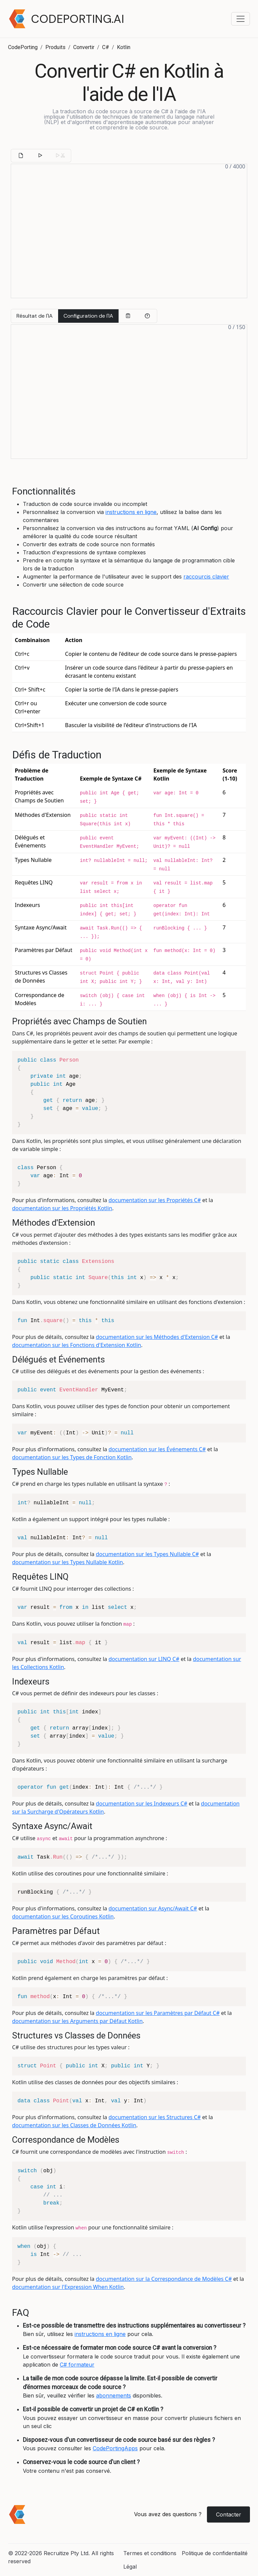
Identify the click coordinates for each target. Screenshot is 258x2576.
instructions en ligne (131, 512)
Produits (55, 47)
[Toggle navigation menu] (240, 19)
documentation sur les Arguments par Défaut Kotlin (77, 2021)
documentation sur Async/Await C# (153, 1908)
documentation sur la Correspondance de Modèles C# (164, 2279)
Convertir (83, 47)
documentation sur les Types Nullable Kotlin (67, 1562)
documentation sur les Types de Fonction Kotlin (72, 1457)
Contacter (228, 2514)
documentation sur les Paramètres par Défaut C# (158, 2013)
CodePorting (23, 47)
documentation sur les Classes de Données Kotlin (74, 2125)
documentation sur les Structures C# (155, 2117)
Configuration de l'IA (88, 315)
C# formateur (77, 2364)
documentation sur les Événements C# (157, 1449)
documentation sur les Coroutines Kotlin (63, 1916)
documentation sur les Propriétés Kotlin (62, 1208)
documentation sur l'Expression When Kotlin (68, 2287)
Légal (130, 2566)
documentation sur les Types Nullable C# (147, 1554)
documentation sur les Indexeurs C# (141, 1803)
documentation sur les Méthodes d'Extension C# (157, 1337)
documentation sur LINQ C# (144, 1659)
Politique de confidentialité (215, 2553)
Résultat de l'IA (34, 315)
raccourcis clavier (206, 576)
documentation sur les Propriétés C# (155, 1200)
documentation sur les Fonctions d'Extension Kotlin (76, 1345)
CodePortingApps (115, 2448)
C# (105, 47)
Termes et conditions (149, 2553)
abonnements (113, 2395)
